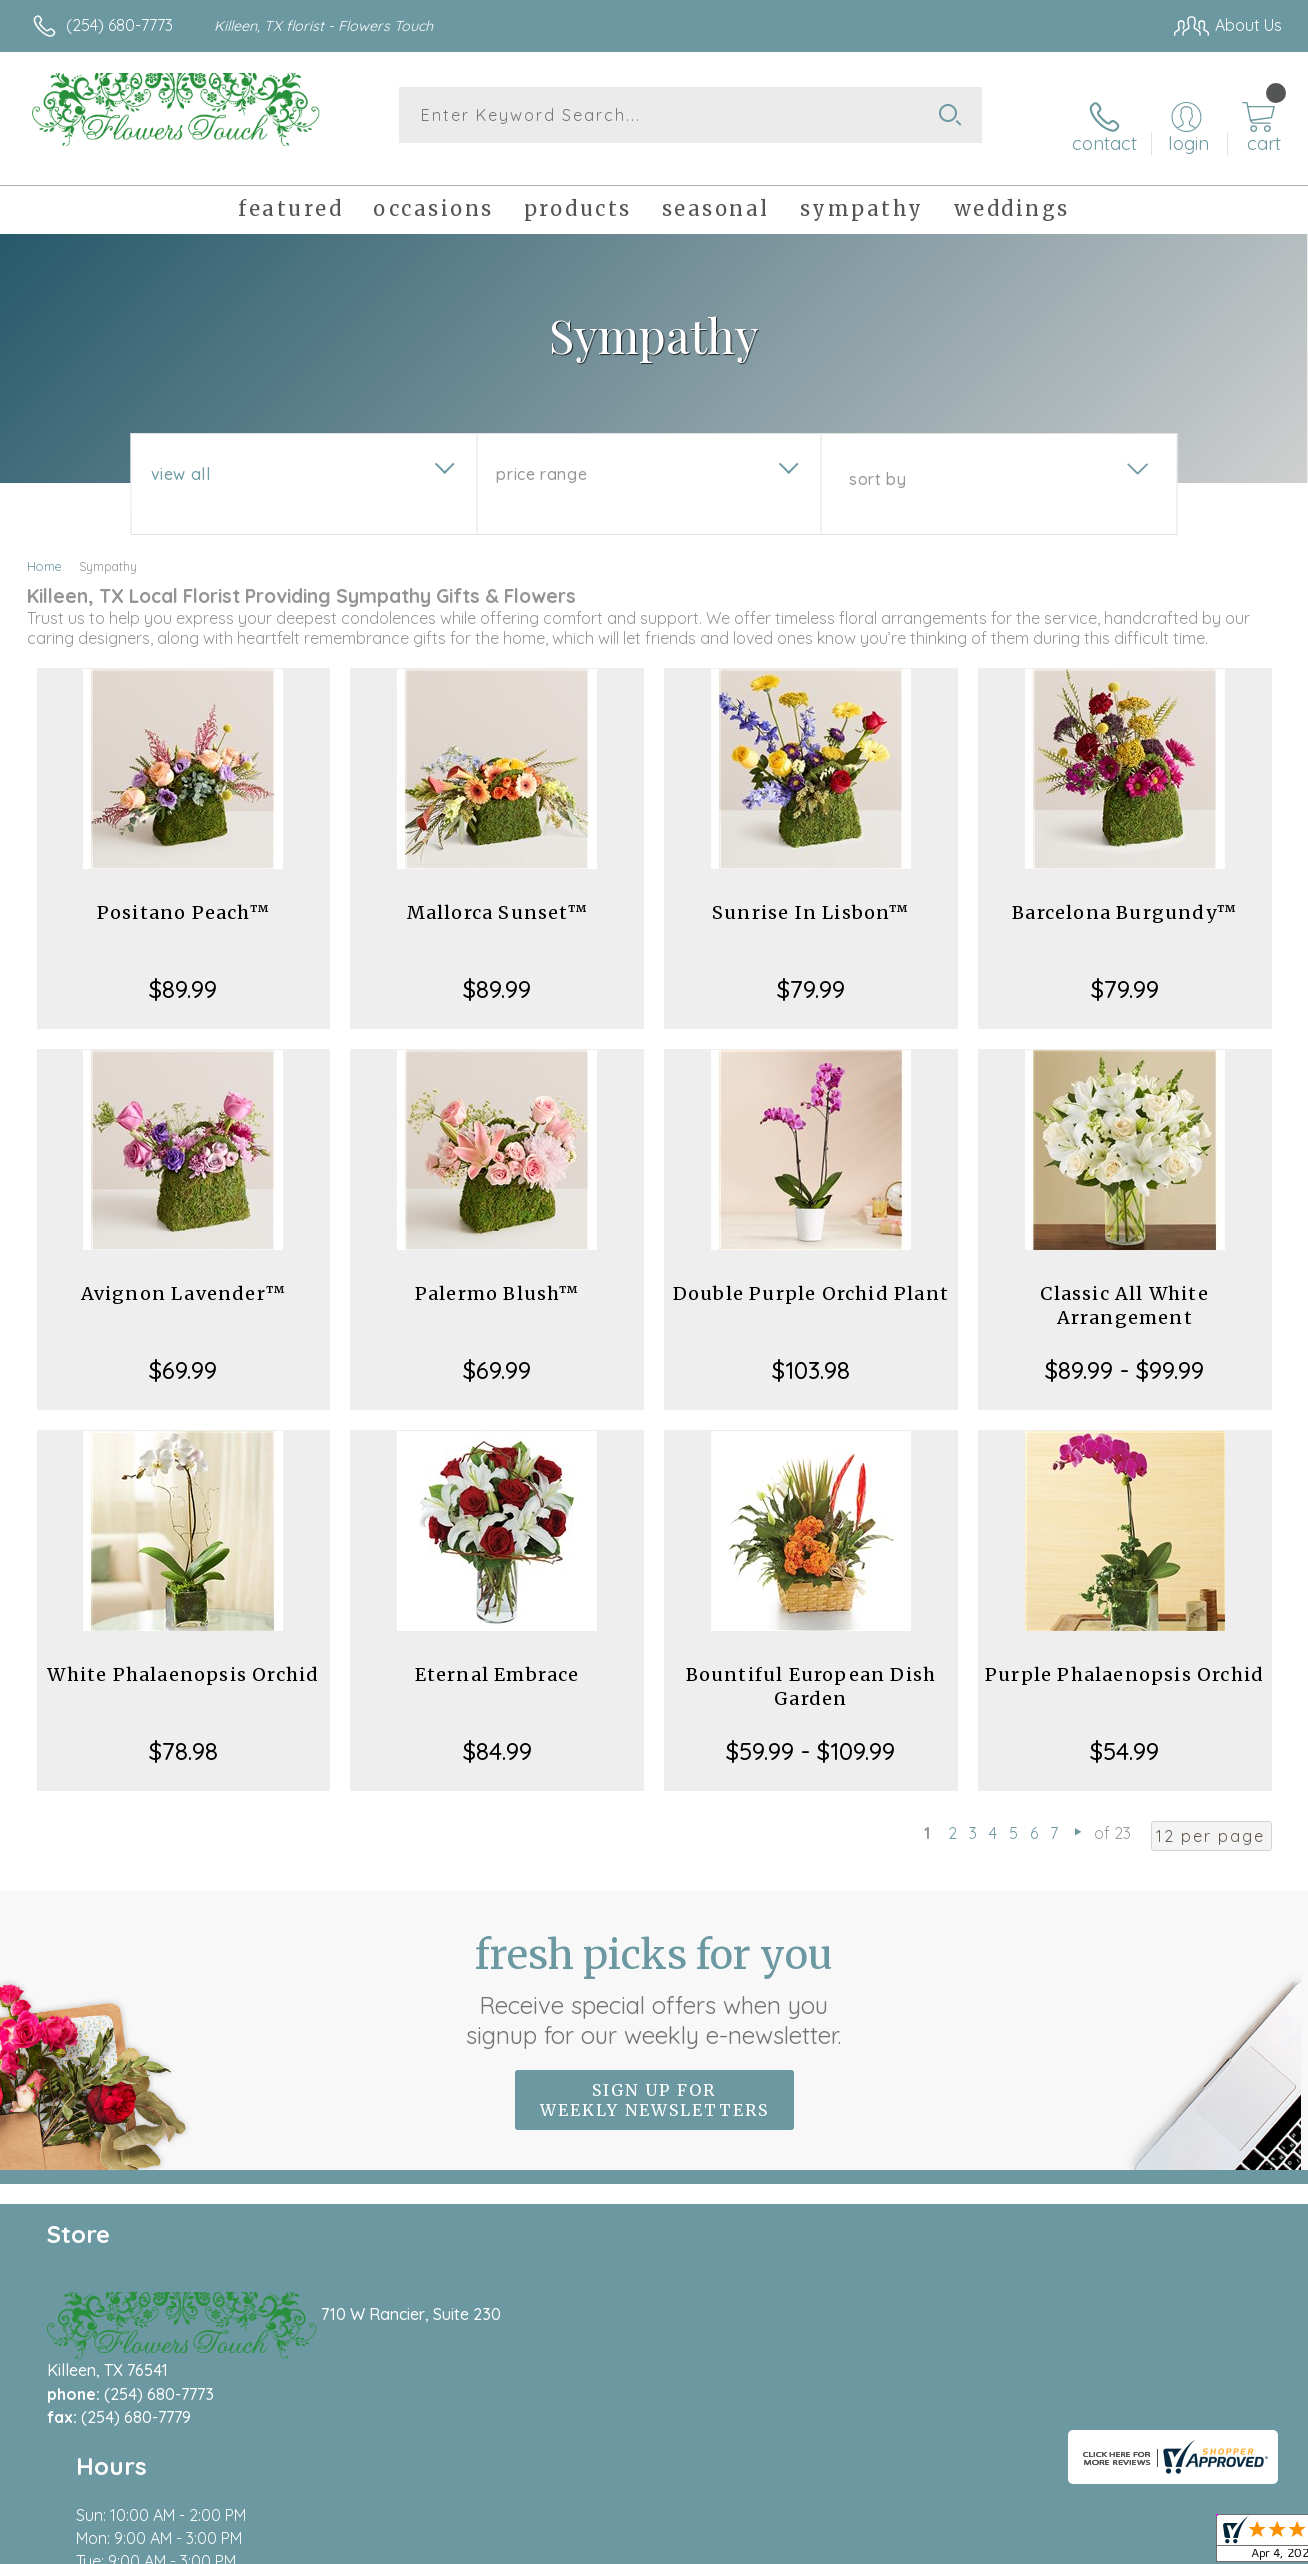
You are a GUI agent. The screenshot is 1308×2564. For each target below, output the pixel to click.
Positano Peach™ (183, 894)
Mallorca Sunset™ (497, 894)
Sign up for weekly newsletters (654, 2081)
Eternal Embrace (497, 1656)
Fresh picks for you (654, 1971)
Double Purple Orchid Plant (811, 1275)
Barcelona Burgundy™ (1124, 894)
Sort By (877, 461)
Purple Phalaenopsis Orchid (1124, 1656)
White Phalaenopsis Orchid (183, 1656)
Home (44, 548)
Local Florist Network (1101, 2544)
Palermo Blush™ (497, 1275)
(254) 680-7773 (119, 25)
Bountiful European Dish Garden (811, 1668)
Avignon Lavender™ (183, 1275)
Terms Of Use (840, 2544)
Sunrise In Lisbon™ (811, 894)
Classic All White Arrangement (1124, 1287)
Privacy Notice (958, 2544)
